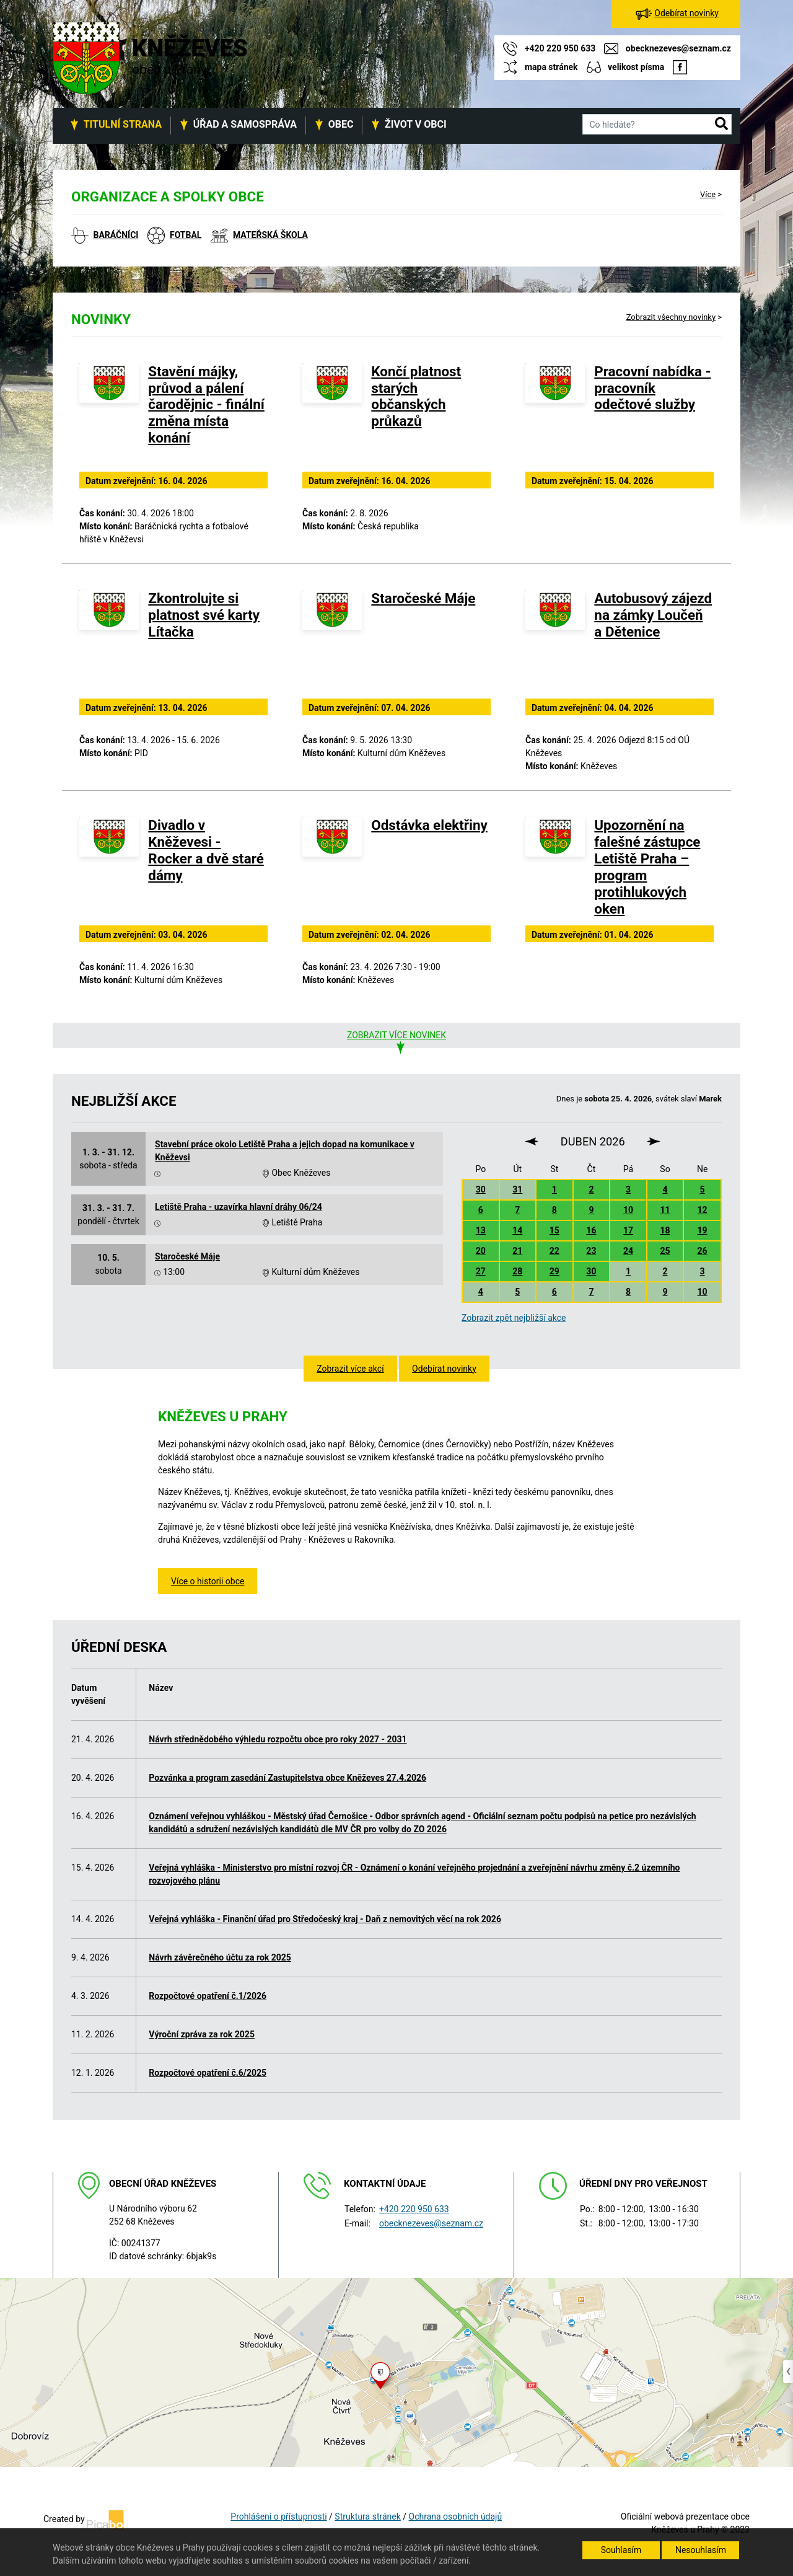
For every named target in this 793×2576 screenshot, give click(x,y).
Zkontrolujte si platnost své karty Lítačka (204, 615)
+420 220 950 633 (414, 2209)
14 (517, 1230)
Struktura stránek (367, 2516)
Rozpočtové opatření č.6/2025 (207, 2073)
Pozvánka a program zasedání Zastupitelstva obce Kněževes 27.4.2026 (287, 1778)
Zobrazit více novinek (396, 1035)
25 (665, 1251)
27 (481, 1271)
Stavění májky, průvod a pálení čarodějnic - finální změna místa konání (206, 404)
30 (481, 1189)
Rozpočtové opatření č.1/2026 (207, 1996)
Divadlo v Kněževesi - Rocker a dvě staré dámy (205, 850)
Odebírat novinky (444, 1369)
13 (481, 1230)
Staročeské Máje (423, 598)
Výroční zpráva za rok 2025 (202, 2034)
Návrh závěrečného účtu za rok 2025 (220, 1957)
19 (703, 1230)
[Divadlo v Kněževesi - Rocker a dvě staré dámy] (109, 869)
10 (628, 1210)
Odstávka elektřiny (429, 825)
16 (591, 1230)
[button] (721, 124)
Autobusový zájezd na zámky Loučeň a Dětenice (653, 615)
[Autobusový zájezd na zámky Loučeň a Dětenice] (555, 642)
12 (703, 1210)
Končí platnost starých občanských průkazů (416, 396)
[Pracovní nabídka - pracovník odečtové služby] (555, 415)
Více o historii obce (207, 1581)
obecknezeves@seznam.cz (431, 2223)
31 (517, 1189)
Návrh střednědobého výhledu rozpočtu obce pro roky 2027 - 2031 (277, 1739)
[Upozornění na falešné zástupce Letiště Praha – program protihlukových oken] (555, 869)
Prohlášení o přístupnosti (278, 2516)
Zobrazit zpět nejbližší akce (514, 1318)
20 (481, 1251)
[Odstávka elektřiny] (332, 869)
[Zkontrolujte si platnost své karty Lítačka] (109, 642)
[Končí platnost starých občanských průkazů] (332, 415)
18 (665, 1230)
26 (703, 1251)
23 (591, 1251)
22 (554, 1251)
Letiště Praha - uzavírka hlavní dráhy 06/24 (238, 1207)
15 (554, 1230)
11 (665, 1210)
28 (517, 1271)
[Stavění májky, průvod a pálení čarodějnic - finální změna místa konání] (109, 415)
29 (554, 1271)
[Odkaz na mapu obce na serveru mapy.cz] (396, 2371)
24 (628, 1251)
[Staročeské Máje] (332, 642)
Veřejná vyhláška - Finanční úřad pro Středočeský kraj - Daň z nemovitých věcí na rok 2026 (325, 1919)
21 (517, 1251)
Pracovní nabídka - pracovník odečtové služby (652, 388)
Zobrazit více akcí (350, 1369)
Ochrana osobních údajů (455, 2516)
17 (628, 1230)
